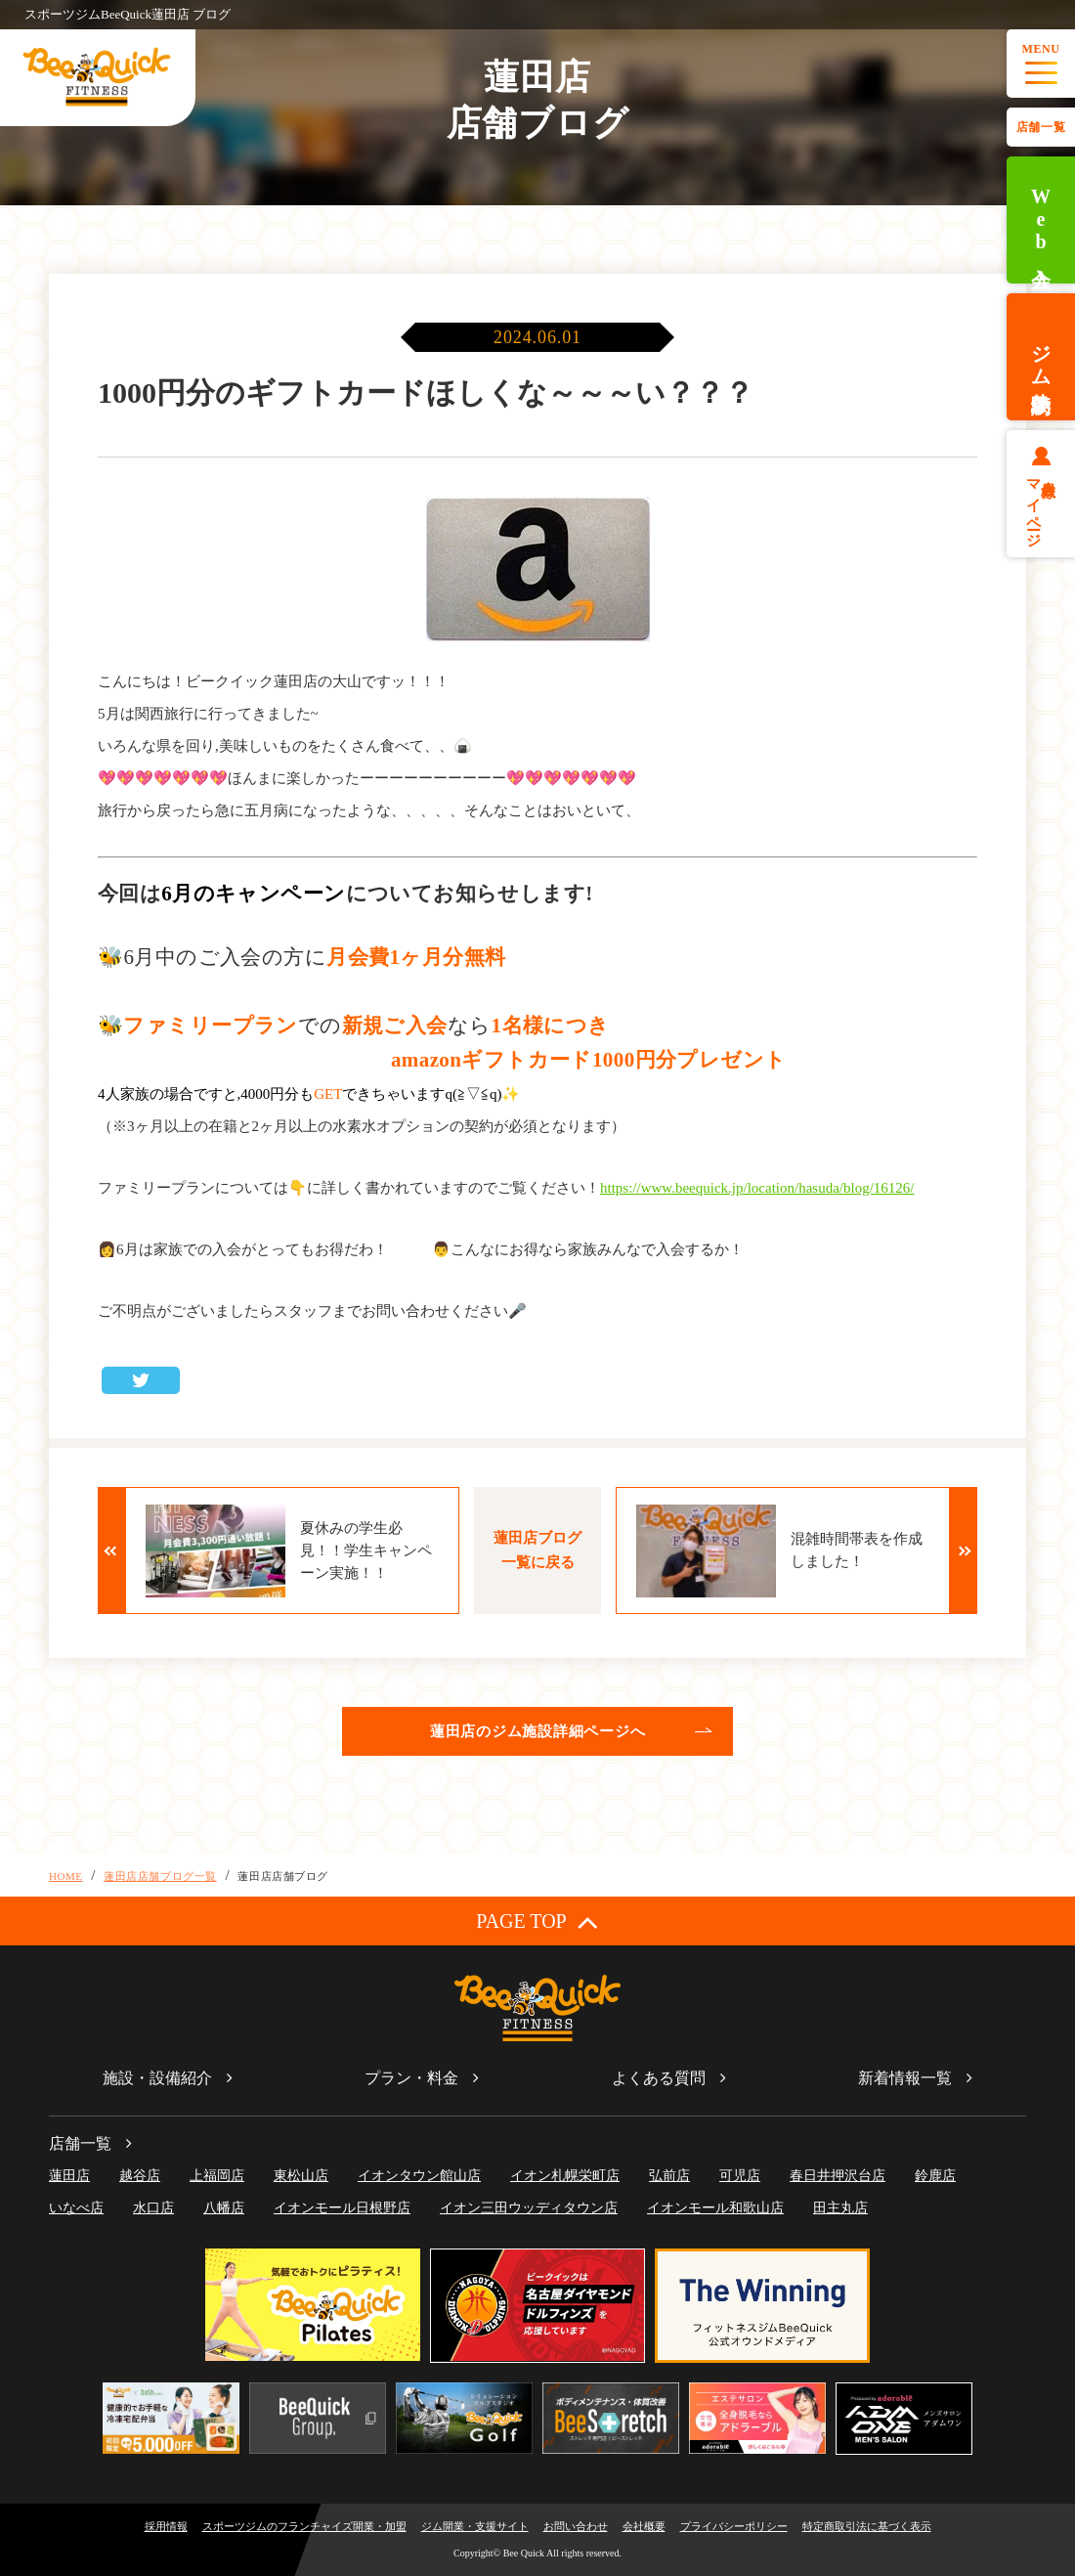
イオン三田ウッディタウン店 (529, 2208)
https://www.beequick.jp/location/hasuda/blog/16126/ (757, 1188)
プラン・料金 (411, 2078)
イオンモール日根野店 (342, 2208)
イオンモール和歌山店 (715, 2208)
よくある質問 (659, 2078)
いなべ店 (76, 2208)
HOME (66, 1876)
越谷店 (139, 2175)
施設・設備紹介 (157, 2078)
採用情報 (166, 2526)
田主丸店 (840, 2208)
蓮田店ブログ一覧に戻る (537, 1550)
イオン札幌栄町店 (565, 2175)
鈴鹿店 (935, 2175)
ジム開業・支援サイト (475, 2526)
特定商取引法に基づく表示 (866, 2526)
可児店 (739, 2175)
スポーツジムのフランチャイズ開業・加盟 (304, 2526)
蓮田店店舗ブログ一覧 (160, 1876)
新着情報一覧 (905, 2078)
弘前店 (669, 2175)
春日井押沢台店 (837, 2175)
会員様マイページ (1041, 505)
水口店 (153, 2208)
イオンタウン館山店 (419, 2175)
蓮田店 (69, 2175)
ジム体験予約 (1041, 356)
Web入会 (1041, 220)
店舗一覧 (1040, 127)
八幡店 (223, 2208)
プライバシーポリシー (734, 2526)
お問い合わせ (575, 2526)
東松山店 (301, 2175)
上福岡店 (217, 2175)
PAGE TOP (537, 1921)
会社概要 (644, 2526)
